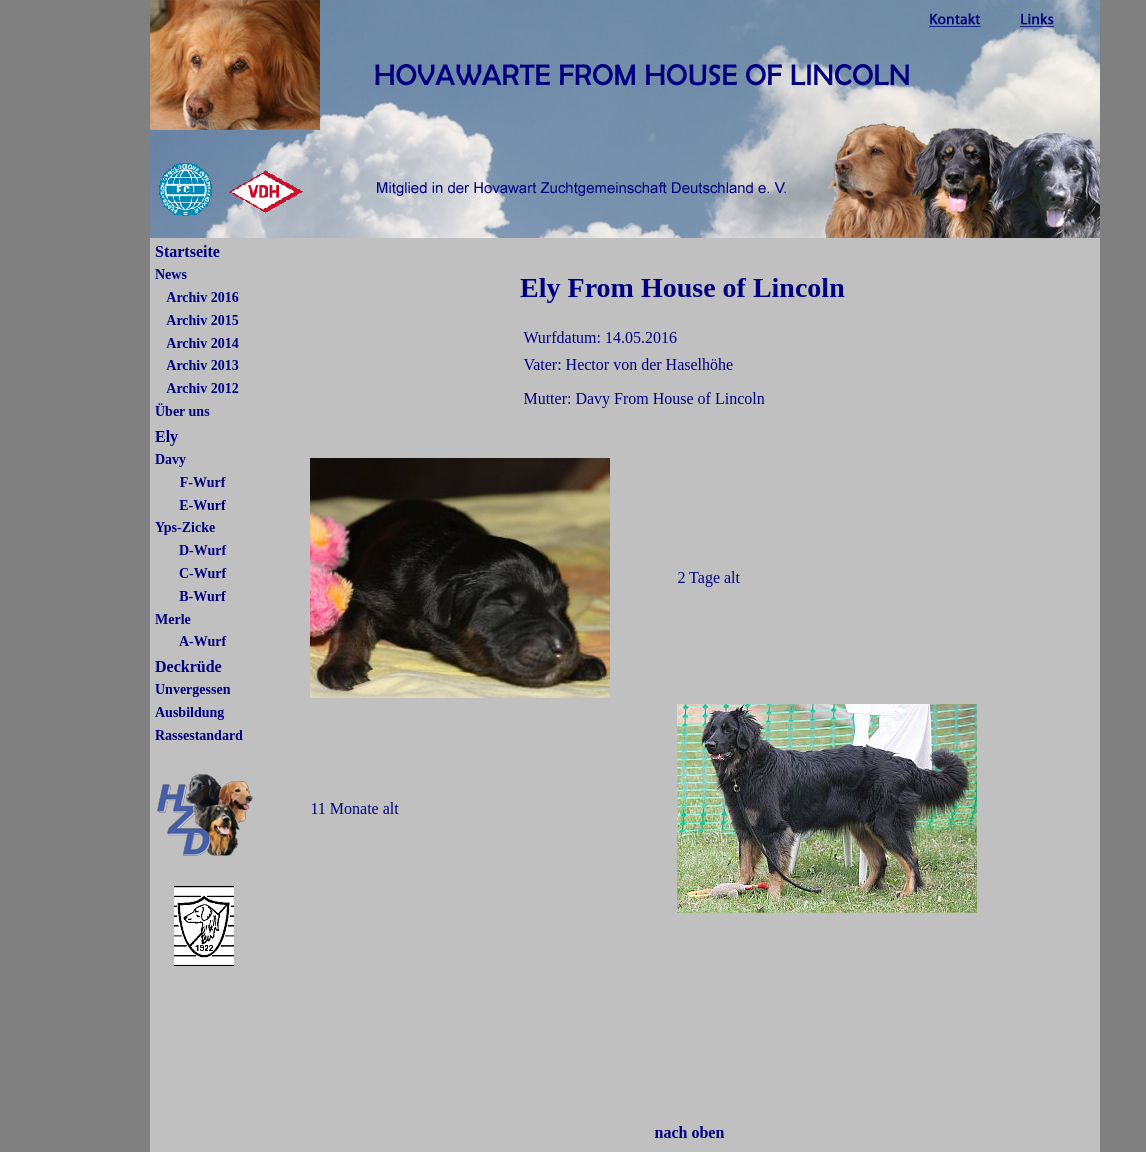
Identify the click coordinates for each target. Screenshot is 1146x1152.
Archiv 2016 (202, 297)
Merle (173, 619)
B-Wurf (202, 596)
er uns (191, 411)
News (171, 274)
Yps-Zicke (185, 527)
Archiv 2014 (202, 343)
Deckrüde (188, 666)
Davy (170, 459)
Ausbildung (189, 712)
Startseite (187, 251)
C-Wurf (202, 573)
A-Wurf (202, 641)
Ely (166, 436)
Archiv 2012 (202, 388)
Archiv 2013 (202, 365)
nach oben (690, 1132)
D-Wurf (202, 550)
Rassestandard (199, 735)
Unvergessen (192, 689)
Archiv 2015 (202, 320)
